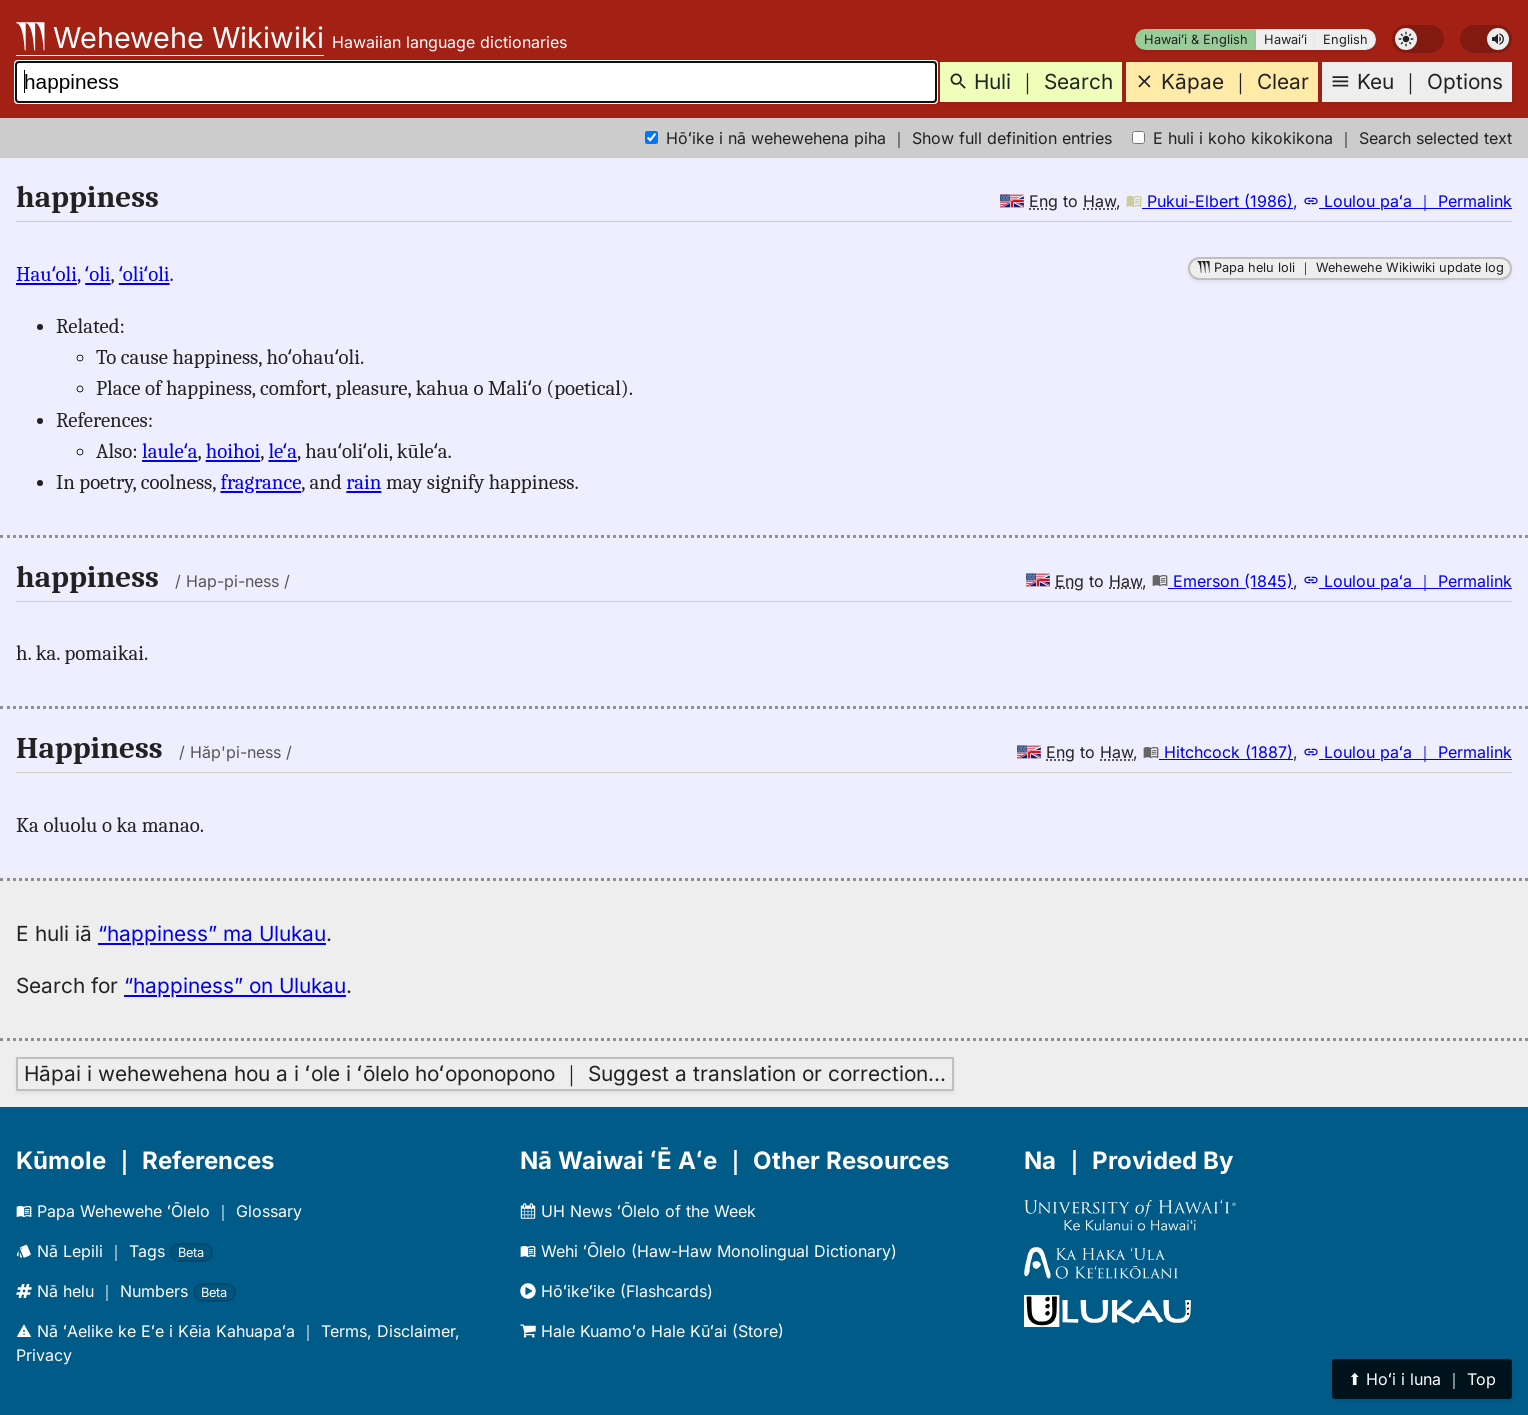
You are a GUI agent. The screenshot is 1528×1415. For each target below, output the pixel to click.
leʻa (282, 451)
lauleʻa (169, 451)
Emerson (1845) (1222, 581)
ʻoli (97, 274)
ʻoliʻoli (144, 274)
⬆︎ (1422, 1379)
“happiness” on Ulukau (235, 985)
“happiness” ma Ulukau (212, 933)
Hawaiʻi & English (1196, 39)
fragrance (260, 482)
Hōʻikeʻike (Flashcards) (616, 1291)
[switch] (1418, 39)
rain (363, 482)
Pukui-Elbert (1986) (1209, 201)
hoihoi (233, 451)
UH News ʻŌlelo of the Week (638, 1211)
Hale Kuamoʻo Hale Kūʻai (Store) (652, 1331)
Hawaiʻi (1285, 39)
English (1345, 39)
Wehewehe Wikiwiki (170, 37)
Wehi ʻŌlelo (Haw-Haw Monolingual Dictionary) (708, 1251)
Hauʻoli (46, 274)
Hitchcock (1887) (1218, 752)
